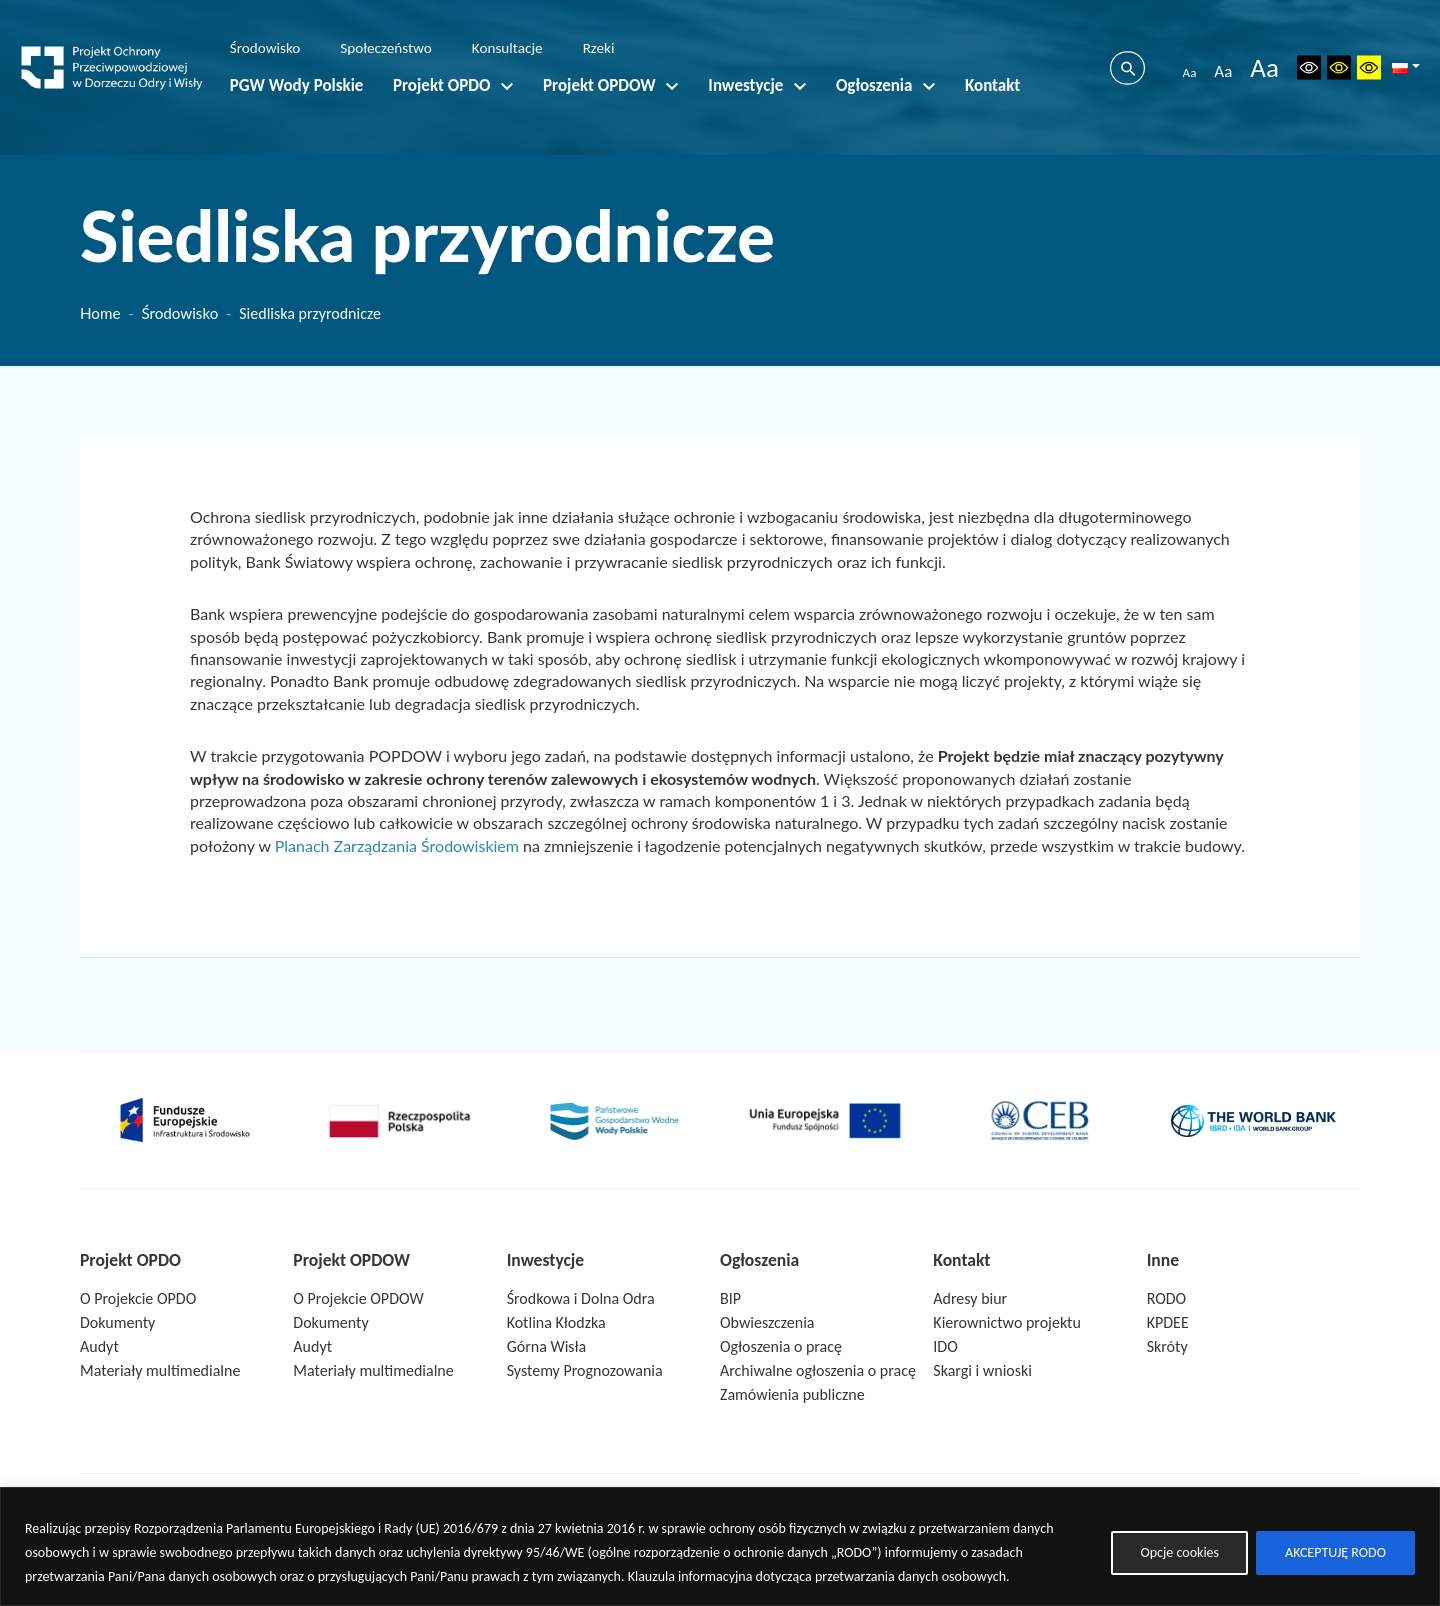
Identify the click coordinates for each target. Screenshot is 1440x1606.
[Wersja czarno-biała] (1339, 67)
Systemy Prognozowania (585, 1370)
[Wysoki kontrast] (1369, 67)
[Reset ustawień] (1309, 67)
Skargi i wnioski (982, 1370)
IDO (945, 1346)
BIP (730, 1298)
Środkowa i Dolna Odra (581, 1298)
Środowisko (179, 313)
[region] (720, 1546)
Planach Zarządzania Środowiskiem (397, 845)
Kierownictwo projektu (1007, 1322)
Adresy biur (970, 1298)
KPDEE (1168, 1322)
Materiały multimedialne (160, 1370)
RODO (1167, 1298)
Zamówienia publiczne (792, 1394)
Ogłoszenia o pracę (781, 1346)
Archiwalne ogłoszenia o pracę (818, 1370)
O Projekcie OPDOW (358, 1298)
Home (100, 313)
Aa (1190, 72)
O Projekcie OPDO (138, 1298)
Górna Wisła (547, 1346)
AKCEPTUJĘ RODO (1335, 1552)
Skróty (1167, 1346)
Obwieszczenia (767, 1322)
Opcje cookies (1179, 1552)
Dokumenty (117, 1322)
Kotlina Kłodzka (556, 1322)
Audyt (99, 1346)
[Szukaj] (1127, 68)
